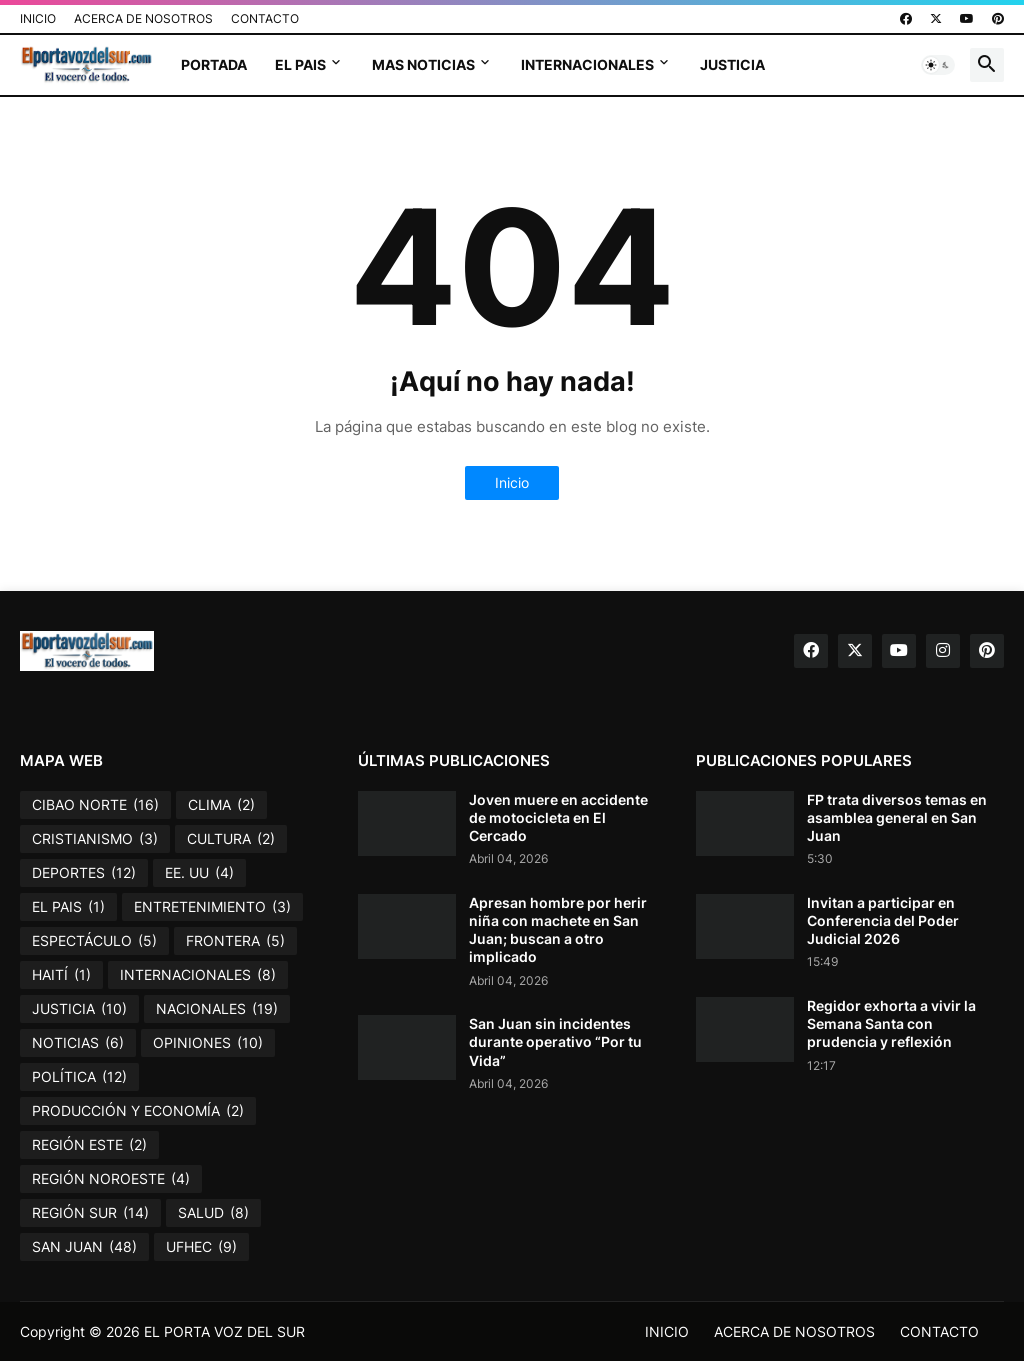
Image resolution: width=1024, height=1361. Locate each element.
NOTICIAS (78, 1043)
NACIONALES (217, 1009)
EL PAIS (300, 64)
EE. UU (199, 873)
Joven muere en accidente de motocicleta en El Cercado (558, 817)
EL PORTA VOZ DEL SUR (224, 1331)
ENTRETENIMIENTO (212, 907)
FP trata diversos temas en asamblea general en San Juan (897, 817)
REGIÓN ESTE (89, 1145)
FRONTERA (235, 941)
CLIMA (221, 805)
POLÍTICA (79, 1077)
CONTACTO (265, 18)
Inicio (512, 482)
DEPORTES (84, 873)
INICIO (38, 18)
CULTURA (231, 839)
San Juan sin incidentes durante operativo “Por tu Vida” (555, 1041)
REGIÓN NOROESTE (111, 1179)
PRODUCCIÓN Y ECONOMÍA (138, 1111)
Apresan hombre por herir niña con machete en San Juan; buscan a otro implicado (558, 930)
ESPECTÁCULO (94, 941)
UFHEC (201, 1247)
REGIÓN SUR (90, 1213)
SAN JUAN (84, 1247)
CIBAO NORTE (95, 805)
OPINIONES (208, 1043)
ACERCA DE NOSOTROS (143, 18)
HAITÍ (61, 975)
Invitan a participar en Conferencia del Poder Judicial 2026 (883, 920)
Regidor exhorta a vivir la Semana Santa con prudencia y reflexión (891, 1023)
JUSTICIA (732, 64)
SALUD (213, 1213)
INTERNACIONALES (587, 64)
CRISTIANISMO (95, 839)
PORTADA (214, 64)
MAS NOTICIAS (423, 64)
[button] (938, 65)
